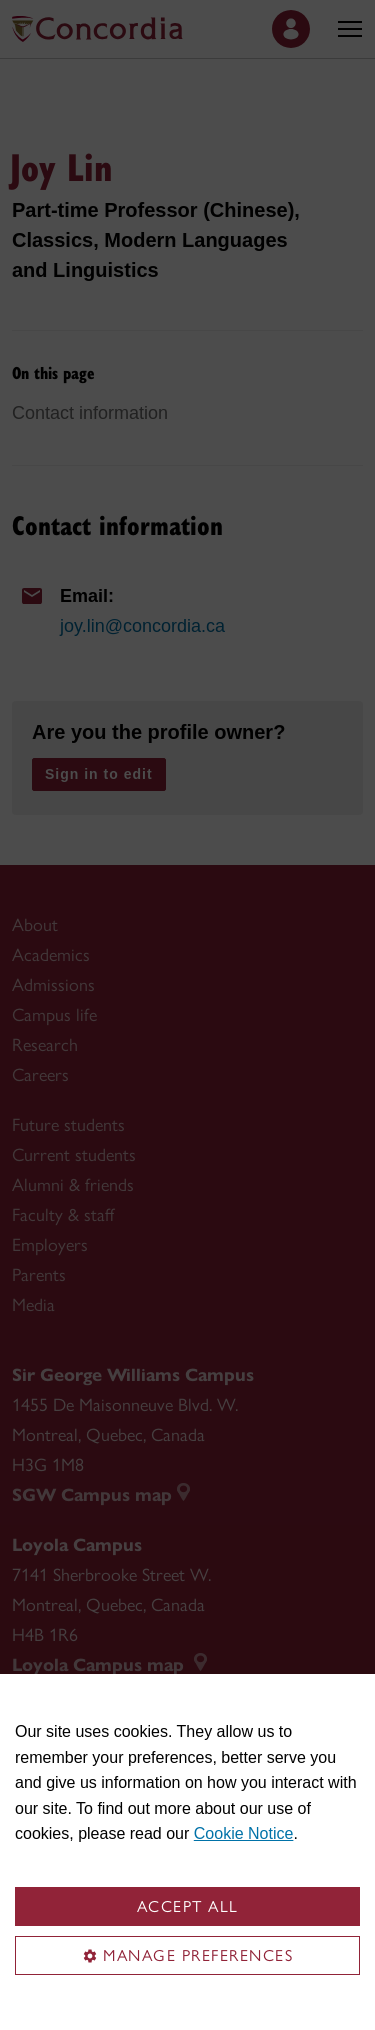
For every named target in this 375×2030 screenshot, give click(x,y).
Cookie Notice (244, 1833)
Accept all (188, 1906)
